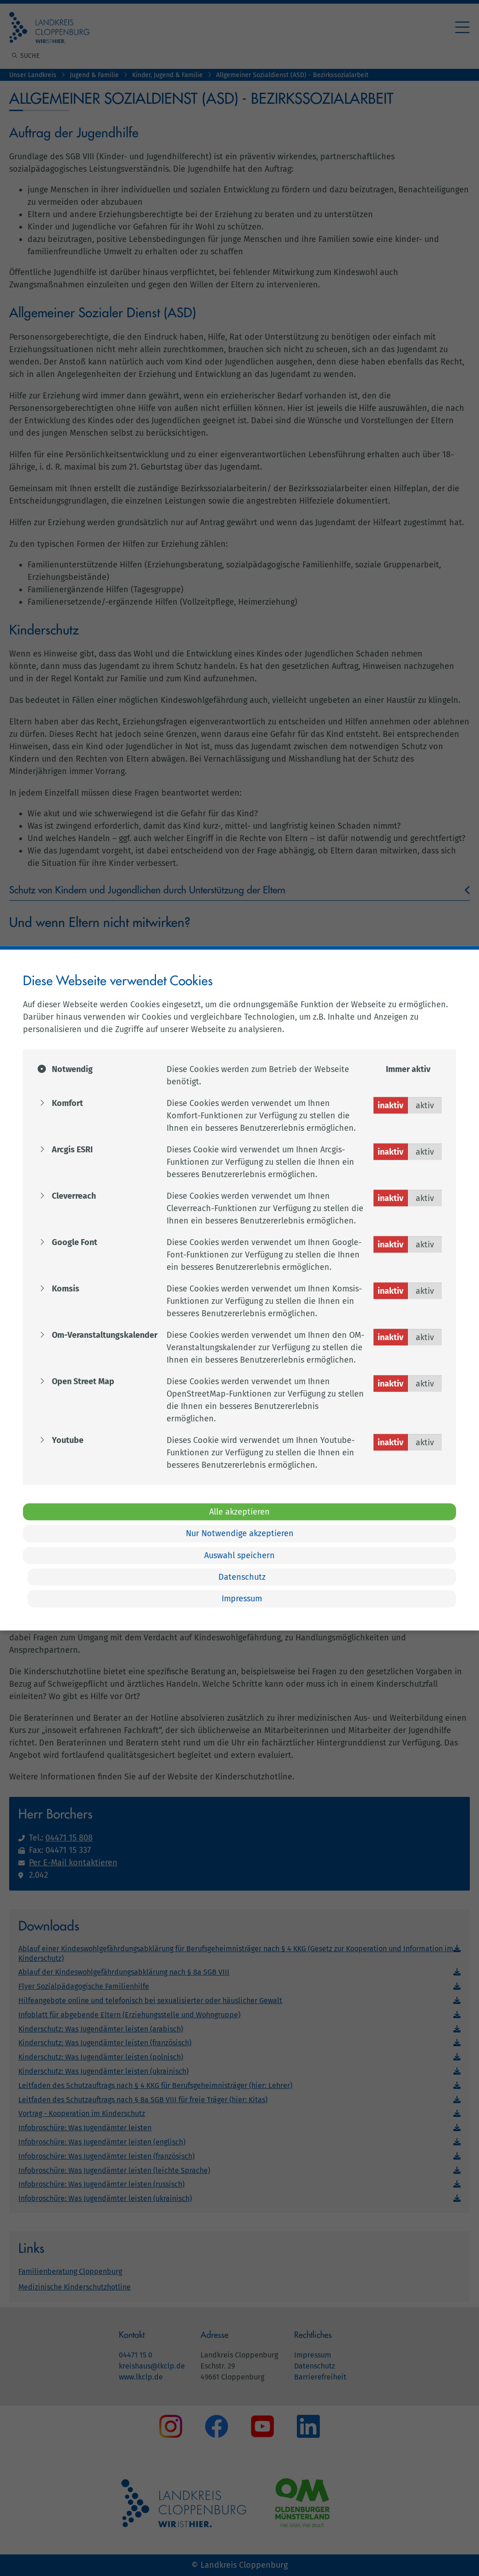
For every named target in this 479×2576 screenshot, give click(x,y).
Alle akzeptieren (239, 1511)
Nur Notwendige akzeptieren (240, 1533)
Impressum (242, 1599)
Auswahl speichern (239, 1555)
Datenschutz (242, 1577)
